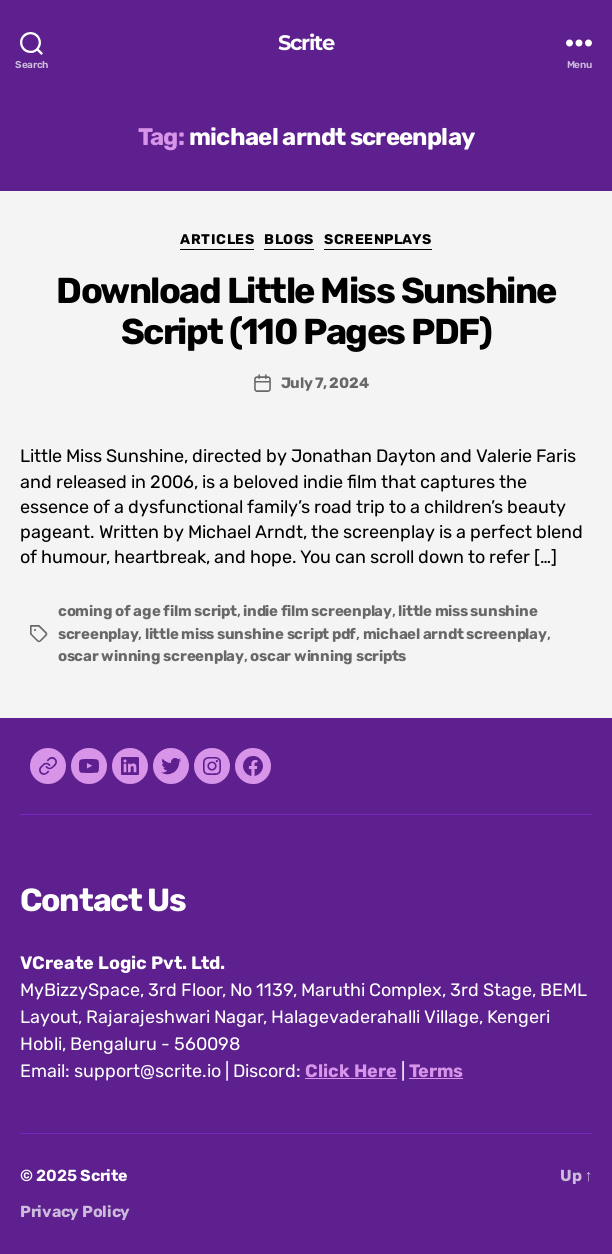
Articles (217, 239)
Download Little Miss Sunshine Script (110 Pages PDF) (306, 311)
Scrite (306, 42)
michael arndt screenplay (455, 634)
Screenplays (378, 239)
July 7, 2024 (325, 383)
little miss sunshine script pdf (250, 634)
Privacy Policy (75, 1211)
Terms (436, 1071)
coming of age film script (147, 611)
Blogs (289, 239)
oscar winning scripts (328, 656)
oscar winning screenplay (151, 656)
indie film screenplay (317, 611)
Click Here (351, 1071)
